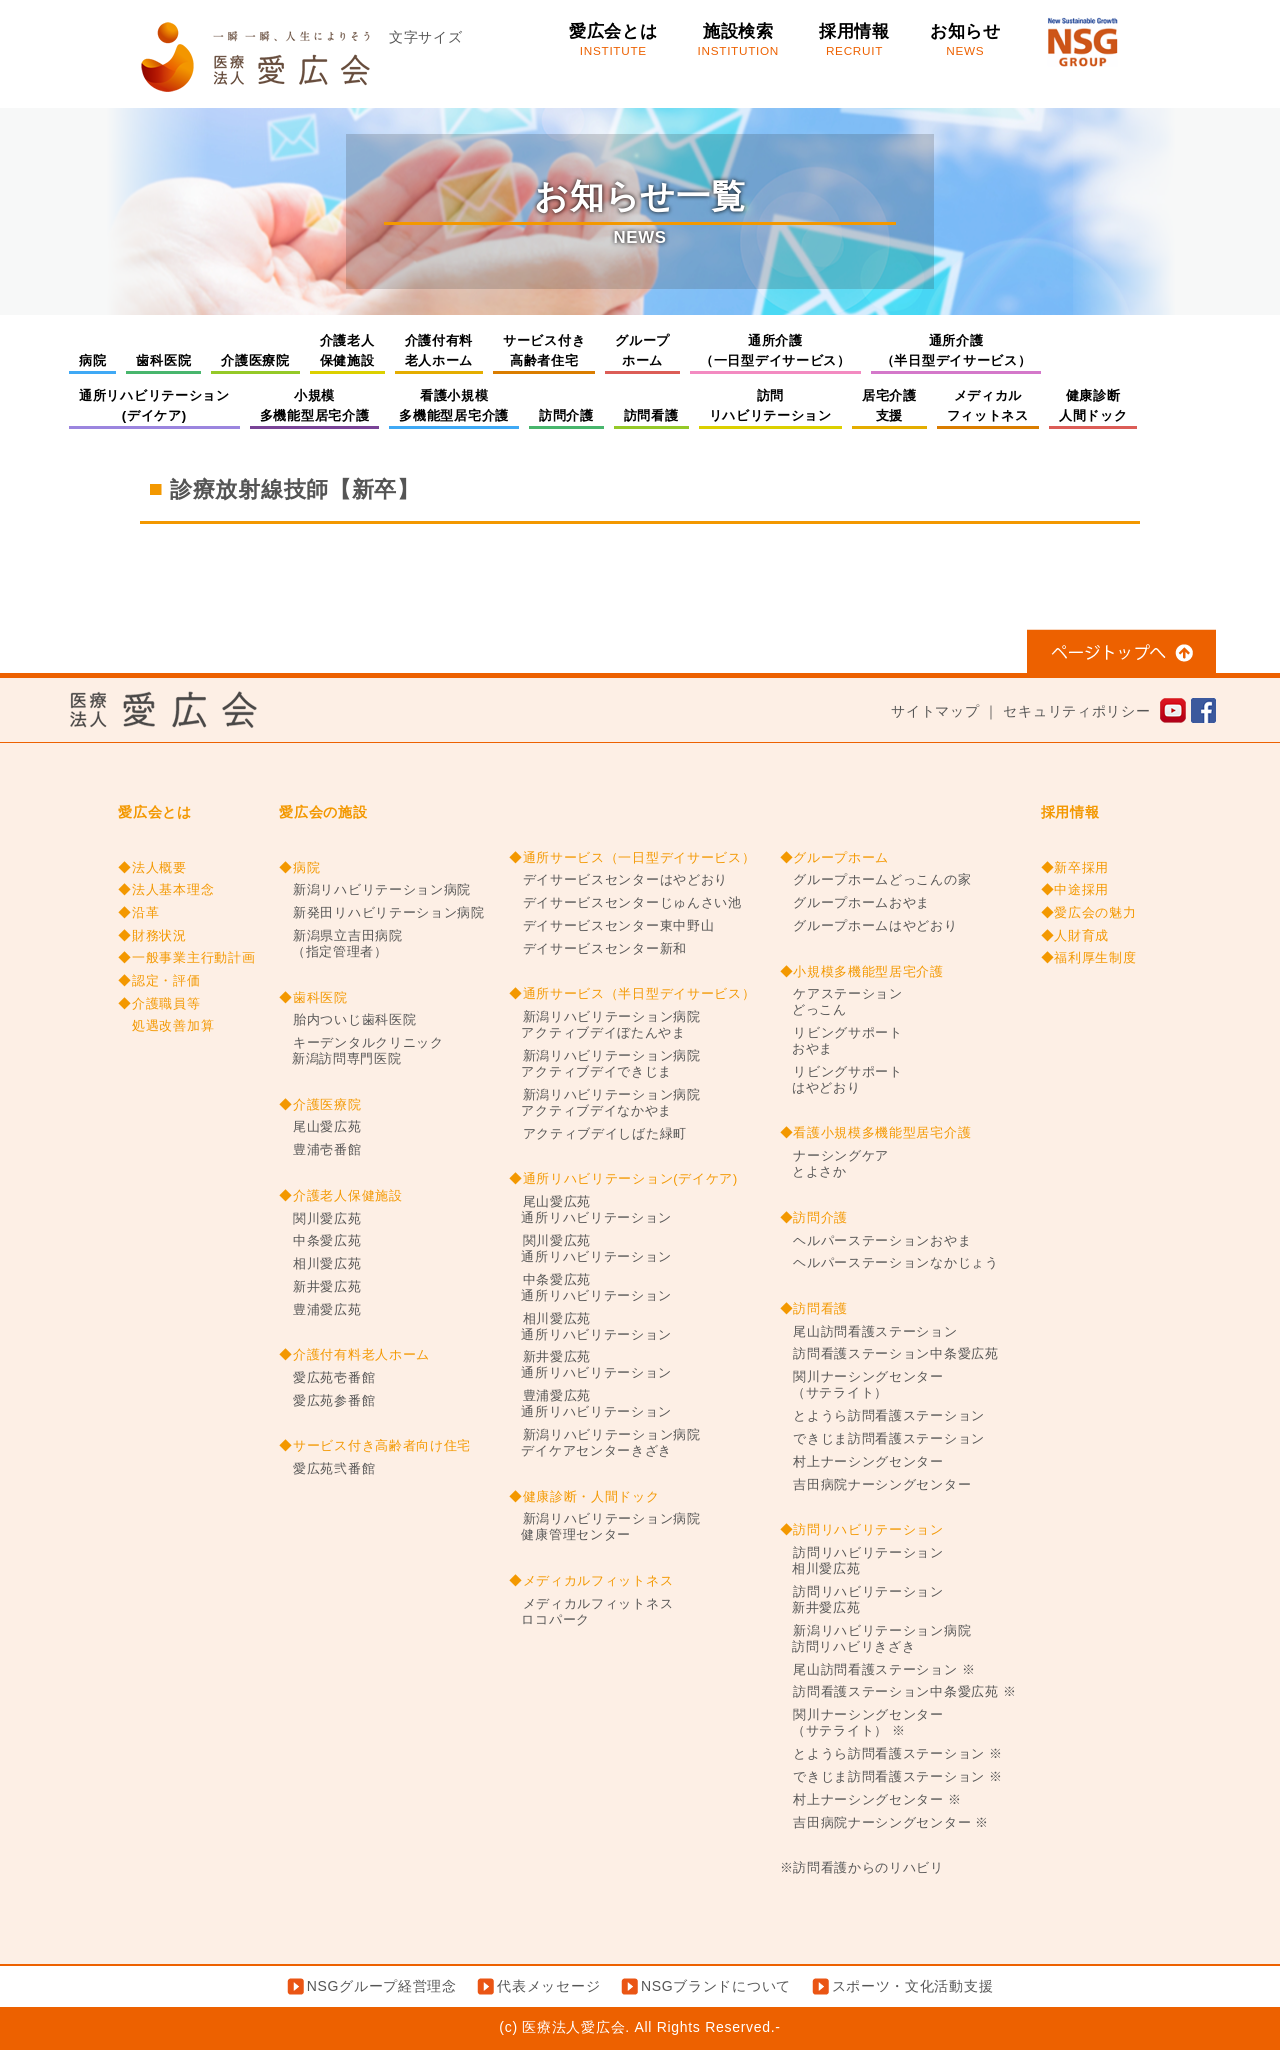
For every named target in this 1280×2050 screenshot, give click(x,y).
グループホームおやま (855, 903)
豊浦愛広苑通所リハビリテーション (590, 1404)
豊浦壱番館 (320, 1150)
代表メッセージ (548, 1986)
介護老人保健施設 (347, 350)
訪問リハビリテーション (770, 405)
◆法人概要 (152, 868)
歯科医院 (163, 360)
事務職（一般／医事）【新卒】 (263, 554)
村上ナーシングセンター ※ (871, 1800)
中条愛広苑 (320, 1241)
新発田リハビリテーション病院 (382, 913)
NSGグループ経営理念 (382, 1986)
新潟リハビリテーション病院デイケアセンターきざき (605, 1443)
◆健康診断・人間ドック (584, 1497)
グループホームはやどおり (869, 926)
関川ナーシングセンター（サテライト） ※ (862, 1723)
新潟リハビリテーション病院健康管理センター (605, 1527)
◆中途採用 (1075, 890)
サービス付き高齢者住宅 (544, 350)
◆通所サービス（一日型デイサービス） (632, 858)
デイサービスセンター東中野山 (612, 926)
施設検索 (738, 40)
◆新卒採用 (1075, 868)
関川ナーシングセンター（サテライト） (862, 1385)
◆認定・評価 (159, 981)
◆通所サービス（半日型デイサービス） (632, 994)
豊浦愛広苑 (320, 1310)
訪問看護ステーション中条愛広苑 (889, 1354)
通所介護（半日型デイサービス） (956, 350)
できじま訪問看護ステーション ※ (891, 1777)
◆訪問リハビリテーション (862, 1530)
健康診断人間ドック (1093, 405)
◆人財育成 (1075, 936)
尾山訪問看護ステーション (869, 1332)
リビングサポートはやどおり (841, 1080)
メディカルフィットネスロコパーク (591, 1612)
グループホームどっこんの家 (876, 880)
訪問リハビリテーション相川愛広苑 (862, 1561)
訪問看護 (651, 415)
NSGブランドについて (716, 1986)
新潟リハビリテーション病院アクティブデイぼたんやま (605, 1025)
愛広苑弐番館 (327, 1469)
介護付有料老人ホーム (439, 350)
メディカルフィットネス (988, 405)
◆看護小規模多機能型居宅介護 (876, 1133)
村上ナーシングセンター (862, 1462)
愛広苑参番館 (327, 1401)
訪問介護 (566, 415)
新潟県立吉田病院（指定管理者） (340, 944)
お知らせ (965, 40)
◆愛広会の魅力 (1089, 913)
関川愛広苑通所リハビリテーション (590, 1249)
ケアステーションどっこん (841, 1002)
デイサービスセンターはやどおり (618, 880)
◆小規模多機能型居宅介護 (862, 972)
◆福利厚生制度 (1089, 958)
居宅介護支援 (889, 405)
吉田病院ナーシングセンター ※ (885, 1823)
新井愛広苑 (320, 1287)
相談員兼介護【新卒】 (1046, 554)
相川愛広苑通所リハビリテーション (590, 1327)
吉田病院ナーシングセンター (876, 1485)
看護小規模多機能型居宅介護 (454, 405)
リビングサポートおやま (841, 1041)
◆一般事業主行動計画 (186, 958)
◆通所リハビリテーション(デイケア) (623, 1179)
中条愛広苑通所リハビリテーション (590, 1288)
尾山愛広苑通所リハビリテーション (590, 1210)
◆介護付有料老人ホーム (354, 1355)
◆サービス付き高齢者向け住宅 (375, 1446)
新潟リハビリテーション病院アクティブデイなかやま (605, 1103)
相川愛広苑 (320, 1264)
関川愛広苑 (320, 1219)
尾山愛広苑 (320, 1127)
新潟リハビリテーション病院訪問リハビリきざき (876, 1639)
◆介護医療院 (320, 1105)
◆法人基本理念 (166, 890)
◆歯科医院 (313, 998)
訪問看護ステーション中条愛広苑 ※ (898, 1692)
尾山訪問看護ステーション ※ (878, 1670)
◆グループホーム (835, 858)
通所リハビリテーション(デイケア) (154, 405)
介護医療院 (255, 360)
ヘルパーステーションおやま (876, 1241)
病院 (92, 360)
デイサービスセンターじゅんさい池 (625, 903)
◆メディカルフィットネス (591, 1581)
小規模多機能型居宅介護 (315, 405)
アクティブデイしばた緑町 (598, 1134)
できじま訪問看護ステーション (883, 1439)
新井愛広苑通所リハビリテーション (590, 1365)
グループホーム (642, 350)
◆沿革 (138, 913)
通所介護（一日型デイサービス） (775, 350)
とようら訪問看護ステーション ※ (891, 1754)
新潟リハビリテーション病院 (375, 890)
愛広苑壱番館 (327, 1378)
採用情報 (854, 40)
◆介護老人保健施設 (340, 1196)
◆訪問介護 (814, 1218)
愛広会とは (613, 40)
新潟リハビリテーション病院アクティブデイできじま (605, 1064)
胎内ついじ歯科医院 (347, 1020)
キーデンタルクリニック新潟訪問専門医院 (361, 1051)
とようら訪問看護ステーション (883, 1416)
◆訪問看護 (814, 1309)
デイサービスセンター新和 (598, 949)
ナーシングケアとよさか (835, 1164)
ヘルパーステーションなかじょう (889, 1263)
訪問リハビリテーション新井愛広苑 (862, 1600)
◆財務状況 (152, 936)
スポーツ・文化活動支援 (913, 1986)
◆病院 (299, 868)
